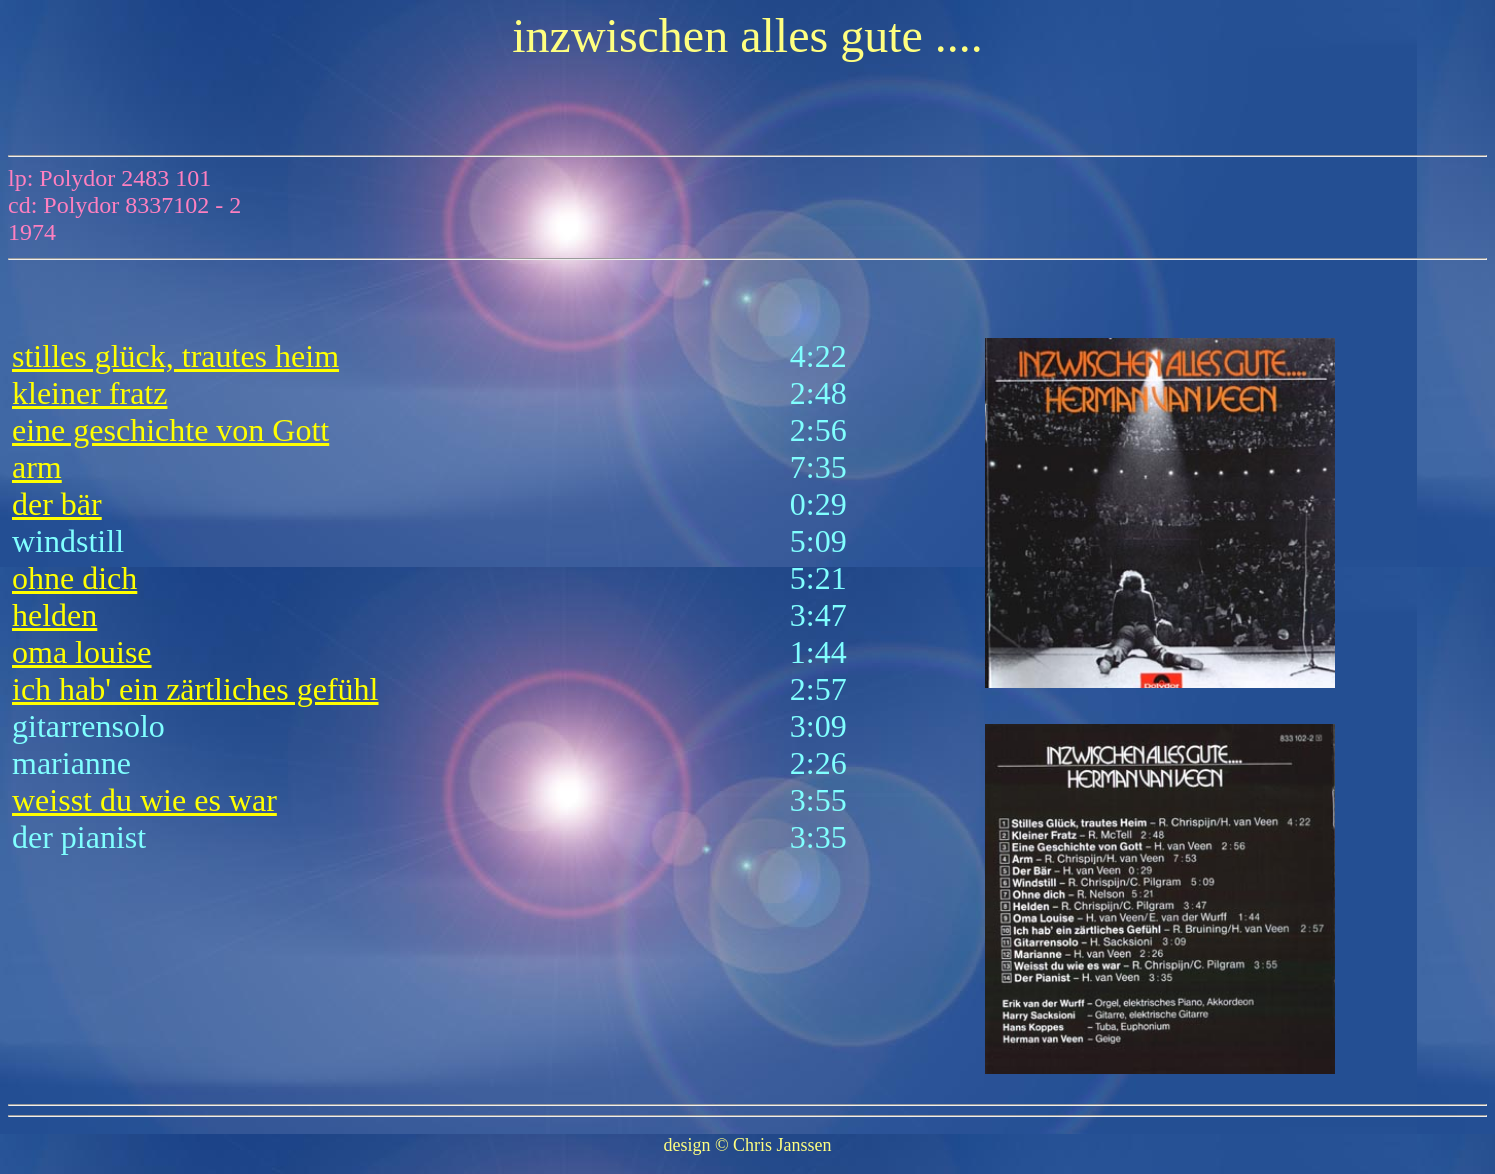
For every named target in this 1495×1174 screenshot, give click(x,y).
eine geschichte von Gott (170, 430)
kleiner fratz (89, 393)
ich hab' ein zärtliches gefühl (195, 689)
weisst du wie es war (144, 800)
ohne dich (74, 578)
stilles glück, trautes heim (175, 356)
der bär (57, 504)
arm (37, 467)
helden (54, 615)
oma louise (82, 652)
